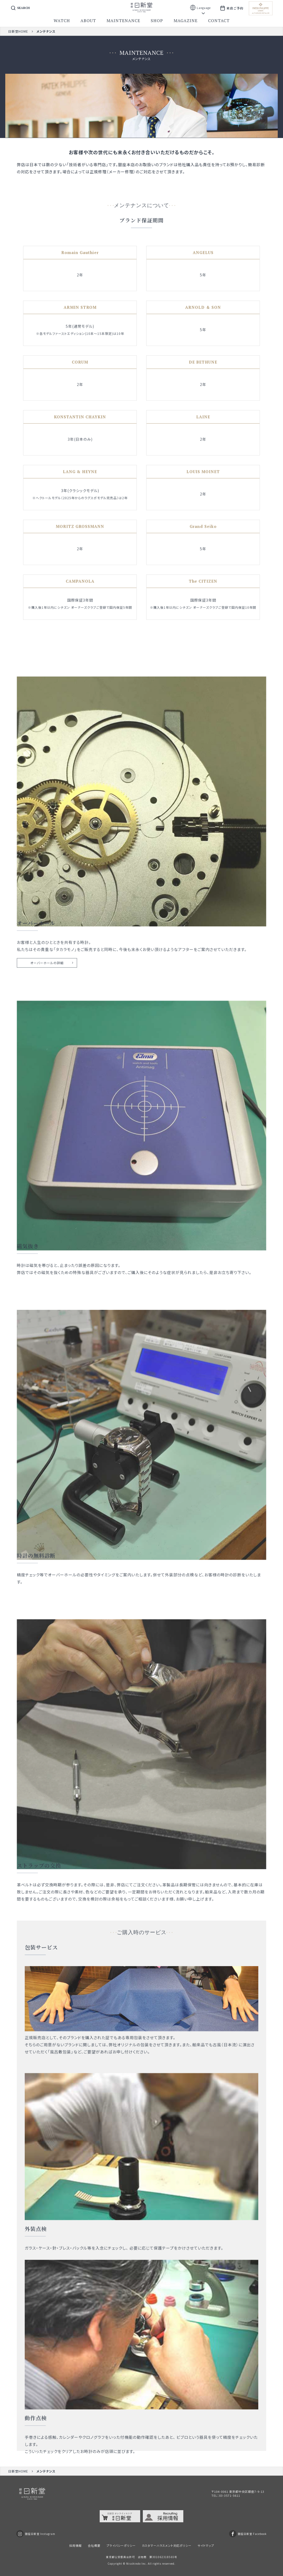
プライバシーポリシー (121, 2545)
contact (219, 20)
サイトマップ (206, 2545)
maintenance (123, 20)
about (88, 20)
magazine (186, 20)
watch (62, 20)
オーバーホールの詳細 (47, 986)
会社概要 (94, 2545)
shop (157, 20)
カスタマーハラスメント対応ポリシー (166, 2545)
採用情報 (75, 2545)
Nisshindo (133, 2563)
